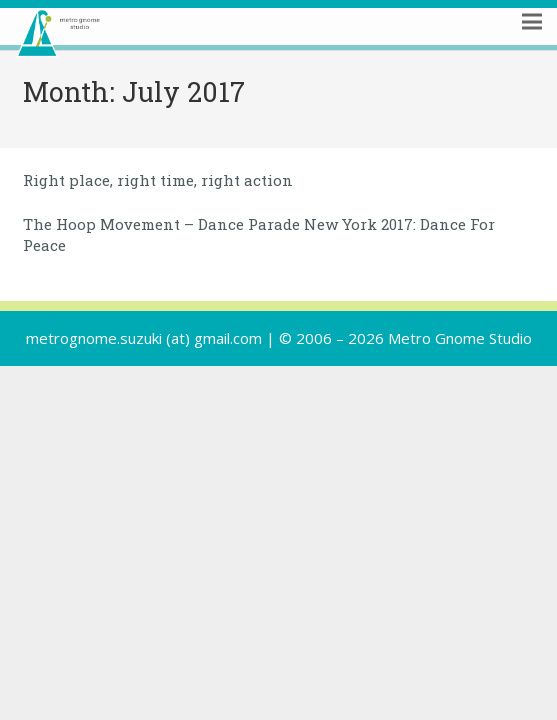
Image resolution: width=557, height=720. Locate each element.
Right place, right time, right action (158, 180)
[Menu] (532, 47)
